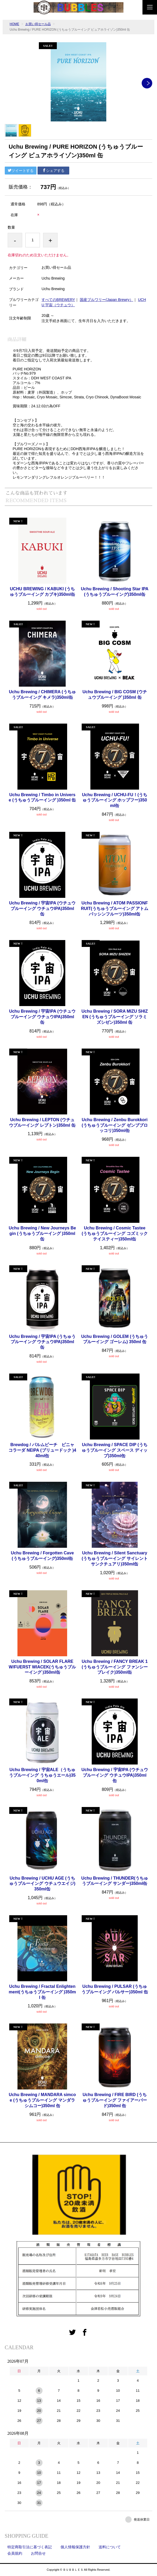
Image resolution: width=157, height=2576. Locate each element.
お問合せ (38, 2553)
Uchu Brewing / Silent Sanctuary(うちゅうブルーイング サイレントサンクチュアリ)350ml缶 (115, 1558)
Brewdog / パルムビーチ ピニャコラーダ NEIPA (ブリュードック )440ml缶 (42, 1450)
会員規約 (14, 2553)
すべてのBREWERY (58, 300)
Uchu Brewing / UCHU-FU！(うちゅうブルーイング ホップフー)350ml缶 (114, 800)
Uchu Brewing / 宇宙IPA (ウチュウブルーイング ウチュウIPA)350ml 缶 (42, 908)
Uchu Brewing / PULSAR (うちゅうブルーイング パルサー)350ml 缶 (114, 1989)
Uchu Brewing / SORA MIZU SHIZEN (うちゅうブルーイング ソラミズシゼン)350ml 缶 (114, 1017)
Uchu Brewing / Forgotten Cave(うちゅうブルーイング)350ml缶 (42, 1556)
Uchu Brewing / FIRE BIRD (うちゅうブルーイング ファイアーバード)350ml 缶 (114, 2100)
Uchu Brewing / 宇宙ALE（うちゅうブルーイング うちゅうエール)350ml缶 (42, 1775)
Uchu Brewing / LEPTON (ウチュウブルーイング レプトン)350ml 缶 (42, 1122)
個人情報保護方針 (75, 2547)
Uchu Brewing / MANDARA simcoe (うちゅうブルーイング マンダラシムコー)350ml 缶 (42, 2100)
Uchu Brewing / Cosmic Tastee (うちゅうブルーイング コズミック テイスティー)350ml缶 (115, 1233)
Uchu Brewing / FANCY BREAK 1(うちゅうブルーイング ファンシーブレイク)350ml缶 (115, 1667)
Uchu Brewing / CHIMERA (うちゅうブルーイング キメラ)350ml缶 (42, 695)
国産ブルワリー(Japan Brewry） (106, 300)
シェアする (53, 170)
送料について (110, 2547)
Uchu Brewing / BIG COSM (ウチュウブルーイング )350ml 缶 (114, 695)
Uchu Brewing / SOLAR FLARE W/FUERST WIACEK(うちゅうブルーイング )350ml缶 (42, 1667)
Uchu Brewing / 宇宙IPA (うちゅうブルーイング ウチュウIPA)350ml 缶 (42, 1342)
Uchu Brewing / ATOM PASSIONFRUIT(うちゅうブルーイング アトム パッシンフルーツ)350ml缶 (114, 908)
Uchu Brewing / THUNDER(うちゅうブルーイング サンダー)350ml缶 (114, 1881)
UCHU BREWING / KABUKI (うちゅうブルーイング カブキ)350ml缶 (42, 592)
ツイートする (21, 170)
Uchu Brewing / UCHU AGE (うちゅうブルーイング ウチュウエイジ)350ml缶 (42, 1883)
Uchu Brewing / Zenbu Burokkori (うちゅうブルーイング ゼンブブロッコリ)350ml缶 (115, 1125)
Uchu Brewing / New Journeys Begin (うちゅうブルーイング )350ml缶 (42, 1233)
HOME (14, 24)
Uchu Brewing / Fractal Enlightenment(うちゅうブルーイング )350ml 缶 (42, 1992)
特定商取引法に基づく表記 (29, 2547)
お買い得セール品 (38, 24)
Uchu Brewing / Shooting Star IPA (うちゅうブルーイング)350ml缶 (115, 592)
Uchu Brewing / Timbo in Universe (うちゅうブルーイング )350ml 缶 (42, 797)
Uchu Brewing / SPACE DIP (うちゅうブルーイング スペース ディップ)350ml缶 (114, 1450)
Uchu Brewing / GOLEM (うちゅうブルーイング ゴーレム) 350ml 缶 (114, 1339)
